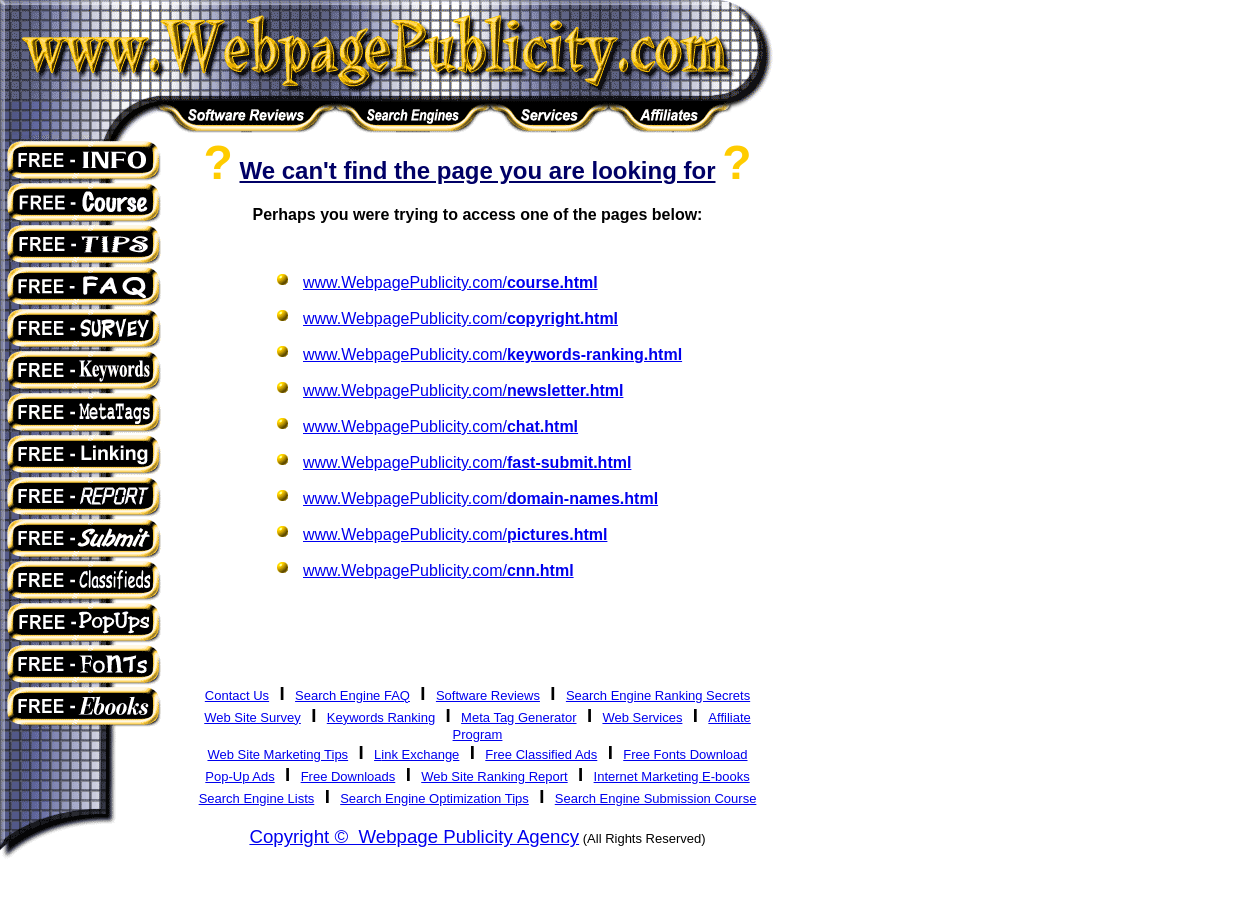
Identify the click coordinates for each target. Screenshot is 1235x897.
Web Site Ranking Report (494, 776)
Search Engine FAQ (352, 695)
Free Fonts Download (685, 754)
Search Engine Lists (257, 798)
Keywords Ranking (381, 717)
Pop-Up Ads (239, 776)
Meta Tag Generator (518, 717)
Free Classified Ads (541, 754)
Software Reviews (488, 695)
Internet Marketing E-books (672, 776)
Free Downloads (348, 776)
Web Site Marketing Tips (277, 754)
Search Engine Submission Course (656, 798)
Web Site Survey (252, 717)
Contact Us (237, 695)
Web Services (642, 717)
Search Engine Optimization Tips (434, 798)
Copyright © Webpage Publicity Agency (414, 836)
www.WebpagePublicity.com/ (450, 282)
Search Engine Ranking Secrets (658, 695)
